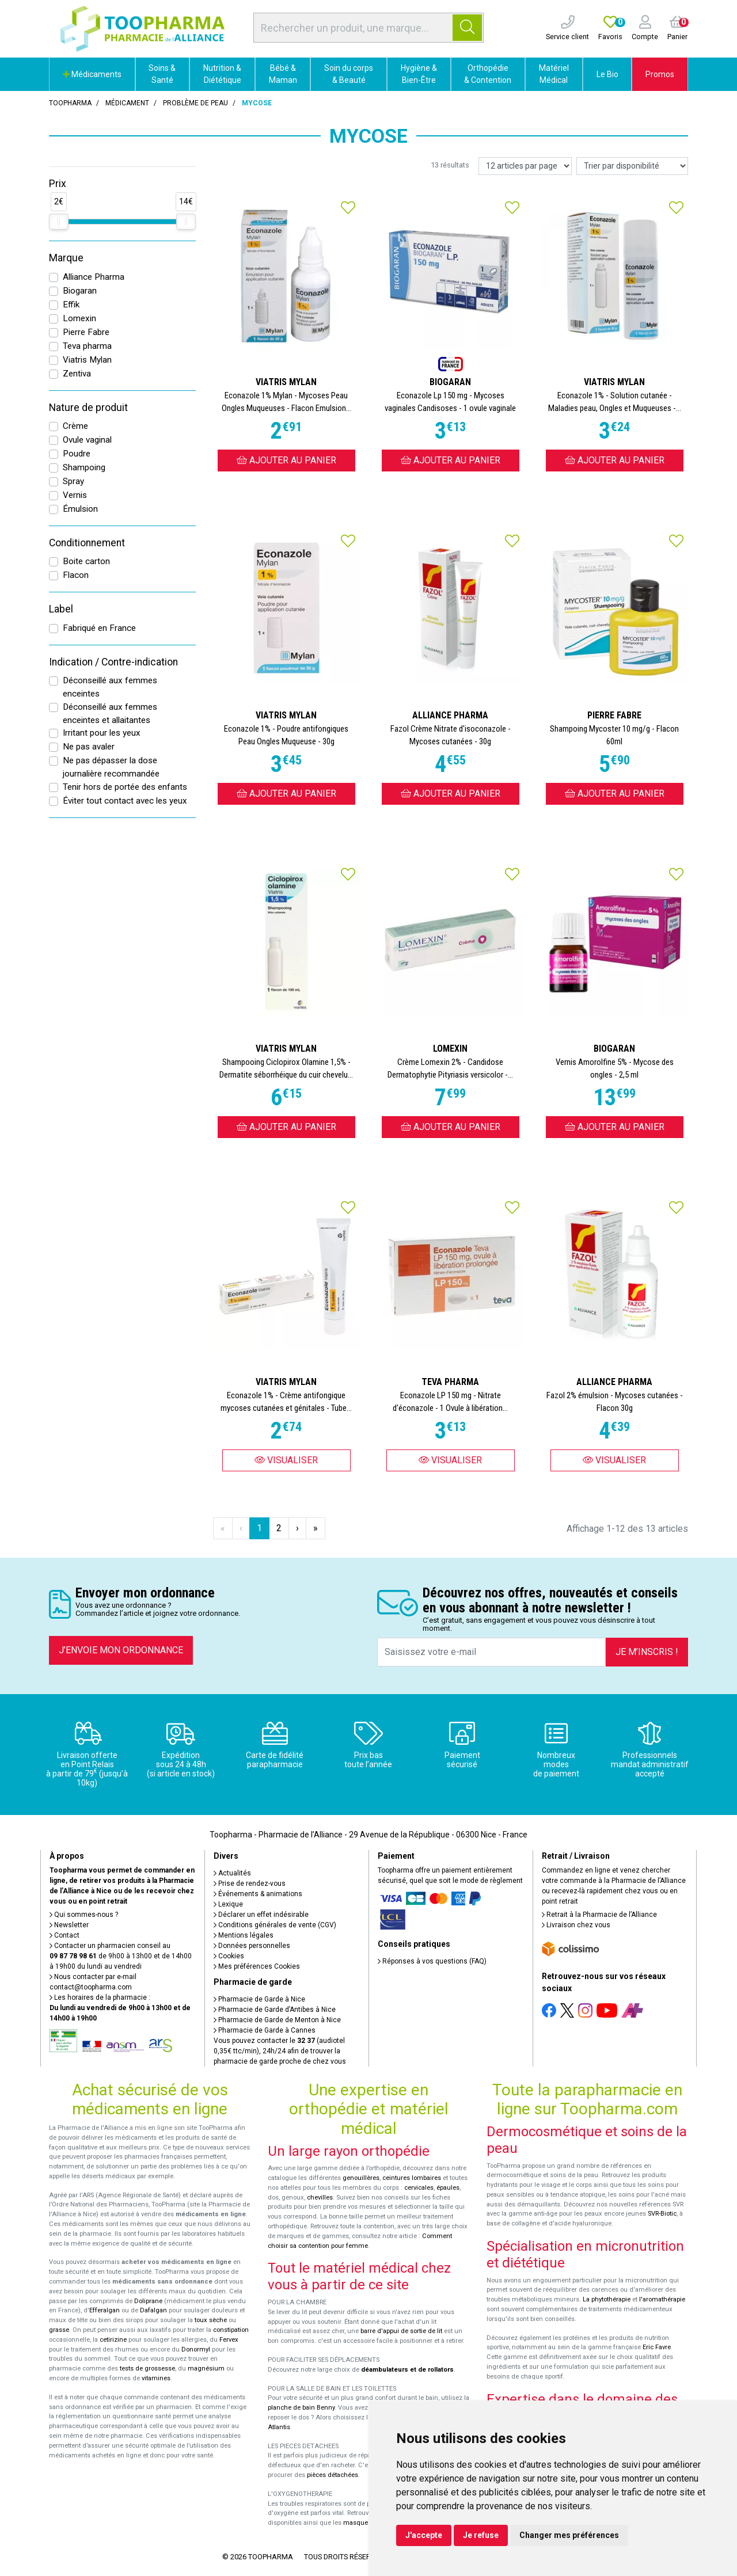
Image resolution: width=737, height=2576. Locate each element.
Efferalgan (104, 2310)
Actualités (232, 1873)
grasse (59, 2330)
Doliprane (148, 2301)
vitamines (156, 2378)
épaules (447, 2187)
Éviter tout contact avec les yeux (125, 801)
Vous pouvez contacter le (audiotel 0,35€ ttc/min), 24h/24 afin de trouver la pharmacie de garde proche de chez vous (280, 2051)
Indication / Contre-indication (113, 662)
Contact (64, 1935)
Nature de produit (88, 407)
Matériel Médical (554, 74)
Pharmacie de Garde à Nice (259, 1999)
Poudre (76, 453)
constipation (231, 2330)
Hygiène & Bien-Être (419, 74)
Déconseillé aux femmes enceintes (110, 687)
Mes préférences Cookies (257, 1966)
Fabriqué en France (99, 628)
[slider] (59, 222)
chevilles (320, 2197)
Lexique (228, 1904)
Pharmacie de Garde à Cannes (265, 2030)
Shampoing (84, 467)
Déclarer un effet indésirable (261, 1915)
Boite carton (86, 561)
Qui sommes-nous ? (84, 1915)
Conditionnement (87, 543)
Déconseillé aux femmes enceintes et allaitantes (110, 713)
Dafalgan (153, 2310)
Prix (57, 183)
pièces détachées (332, 2475)
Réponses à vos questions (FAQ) (432, 1961)
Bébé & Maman (283, 74)
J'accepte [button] (423, 2535)
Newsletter (69, 1925)
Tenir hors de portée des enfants (125, 787)
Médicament (127, 103)
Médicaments (92, 74)
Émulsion (80, 509)
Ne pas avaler (89, 746)
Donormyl (195, 2349)
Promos (659, 74)
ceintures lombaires (411, 2178)
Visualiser (286, 1460)
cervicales (419, 2187)
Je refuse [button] (481, 2535)
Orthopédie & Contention (487, 74)
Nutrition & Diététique (222, 74)
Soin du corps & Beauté (348, 74)
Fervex (228, 2339)
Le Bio (607, 74)
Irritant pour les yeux (101, 733)
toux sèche (211, 2320)
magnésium (206, 2368)
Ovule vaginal (87, 440)
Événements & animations (258, 1894)
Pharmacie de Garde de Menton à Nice (277, 2020)
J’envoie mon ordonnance (121, 1650)
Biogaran (80, 291)
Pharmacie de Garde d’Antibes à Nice (275, 2010)
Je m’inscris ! (647, 1651)
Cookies (229, 1956)
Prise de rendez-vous (250, 1883)
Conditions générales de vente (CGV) (275, 1925)
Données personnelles (252, 1946)
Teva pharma (87, 346)
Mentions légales (243, 1935)
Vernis (75, 495)
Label (61, 609)
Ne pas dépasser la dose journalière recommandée (111, 767)
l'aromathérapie (662, 2299)
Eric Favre (657, 2347)
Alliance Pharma (93, 277)
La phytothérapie (606, 2299)
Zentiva (77, 373)
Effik (71, 304)
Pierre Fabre (86, 332)
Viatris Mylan (87, 360)
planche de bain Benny (301, 2407)
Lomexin (79, 318)
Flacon (76, 575)
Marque (66, 258)
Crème (75, 426)
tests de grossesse (147, 2368)
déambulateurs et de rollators (407, 2369)
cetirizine (113, 2339)
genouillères (361, 2178)
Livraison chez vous (576, 1925)
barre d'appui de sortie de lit (401, 2331)
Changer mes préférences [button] (569, 2535)
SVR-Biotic (662, 2213)
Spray (73, 481)
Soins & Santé (162, 74)
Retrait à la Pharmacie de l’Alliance (599, 1915)
